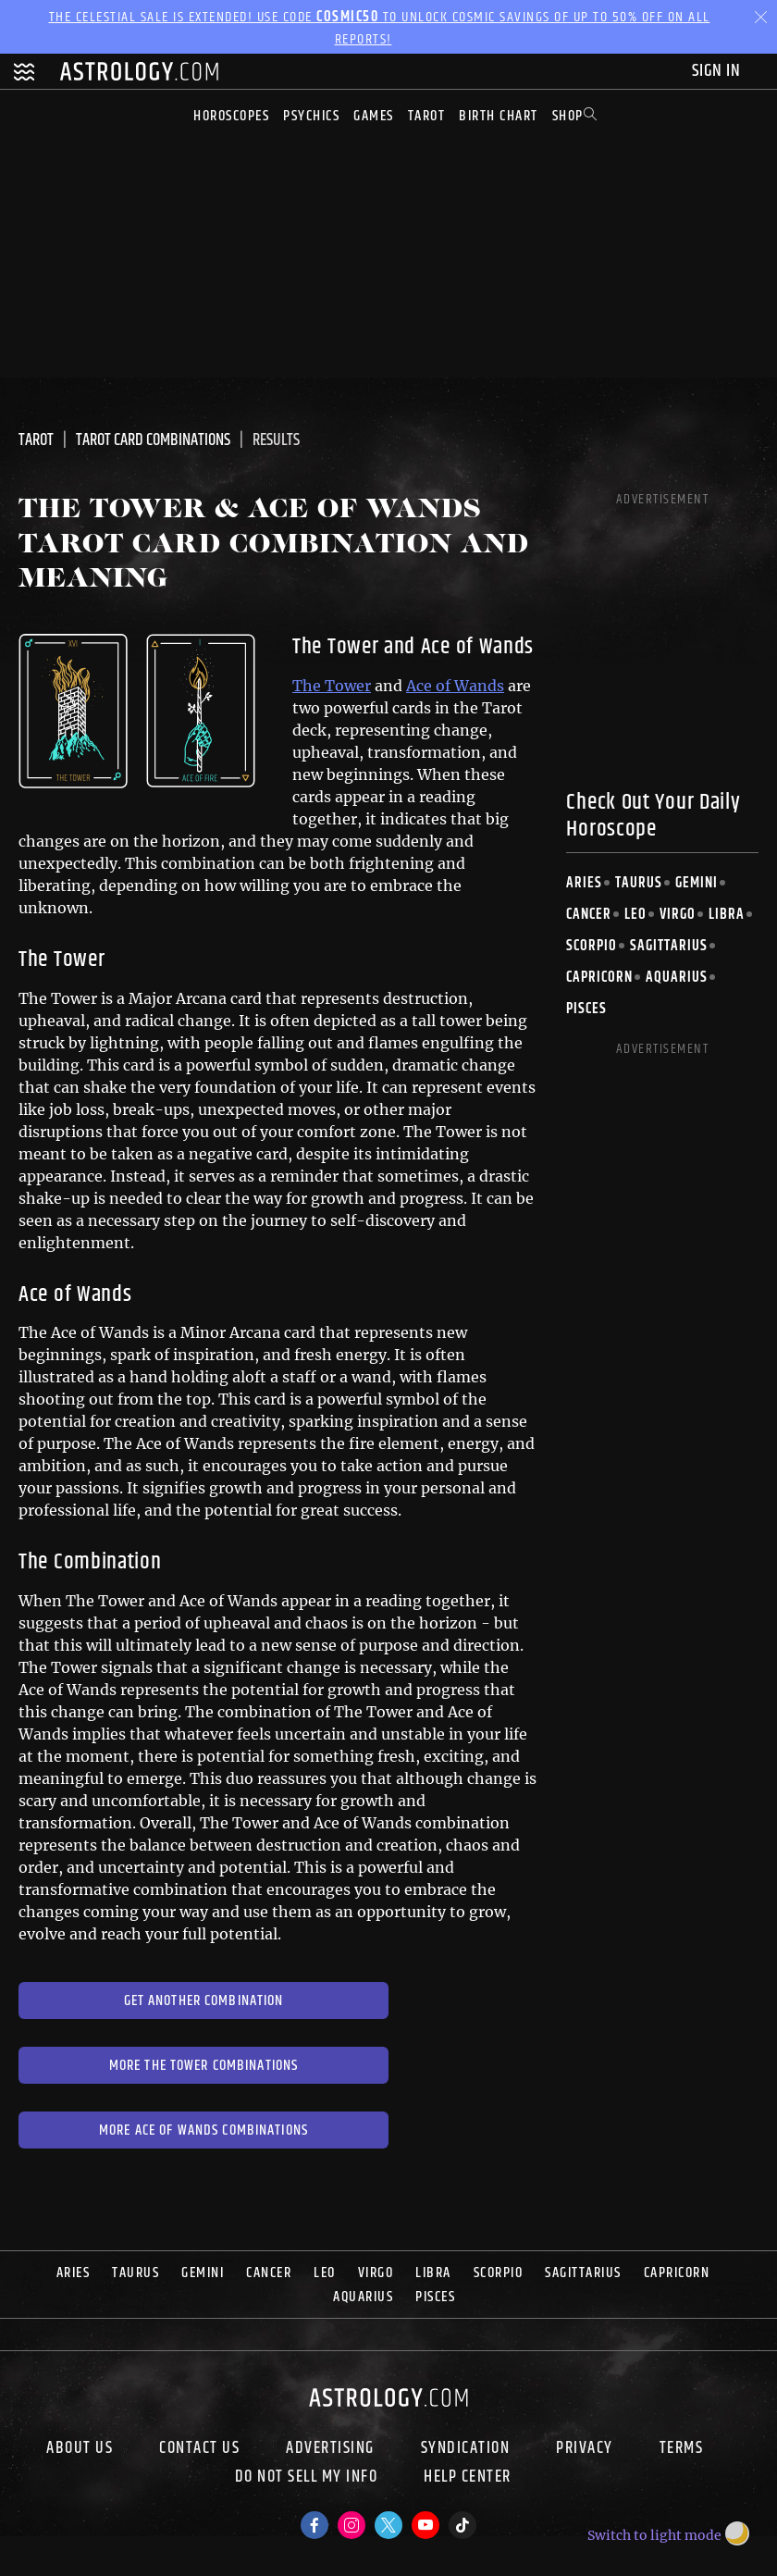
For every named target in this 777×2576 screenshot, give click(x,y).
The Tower (331, 685)
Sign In (718, 70)
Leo (635, 914)
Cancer (588, 914)
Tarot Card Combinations (153, 440)
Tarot (427, 116)
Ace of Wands (455, 685)
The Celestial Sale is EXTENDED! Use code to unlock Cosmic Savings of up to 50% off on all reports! (379, 28)
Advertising (330, 2448)
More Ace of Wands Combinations (203, 2130)
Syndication (466, 2448)
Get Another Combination (204, 2000)
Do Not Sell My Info (306, 2479)
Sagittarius (669, 946)
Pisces (586, 1009)
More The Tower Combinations (204, 2065)
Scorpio (591, 946)
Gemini (696, 883)
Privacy (584, 2448)
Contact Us (199, 2448)
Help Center (468, 2479)
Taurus (638, 883)
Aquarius (677, 977)
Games (373, 116)
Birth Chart (498, 116)
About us (79, 2448)
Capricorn (599, 977)
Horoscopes (231, 116)
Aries (584, 883)
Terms (682, 2448)
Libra (727, 914)
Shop (568, 116)
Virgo (678, 914)
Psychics (311, 116)
